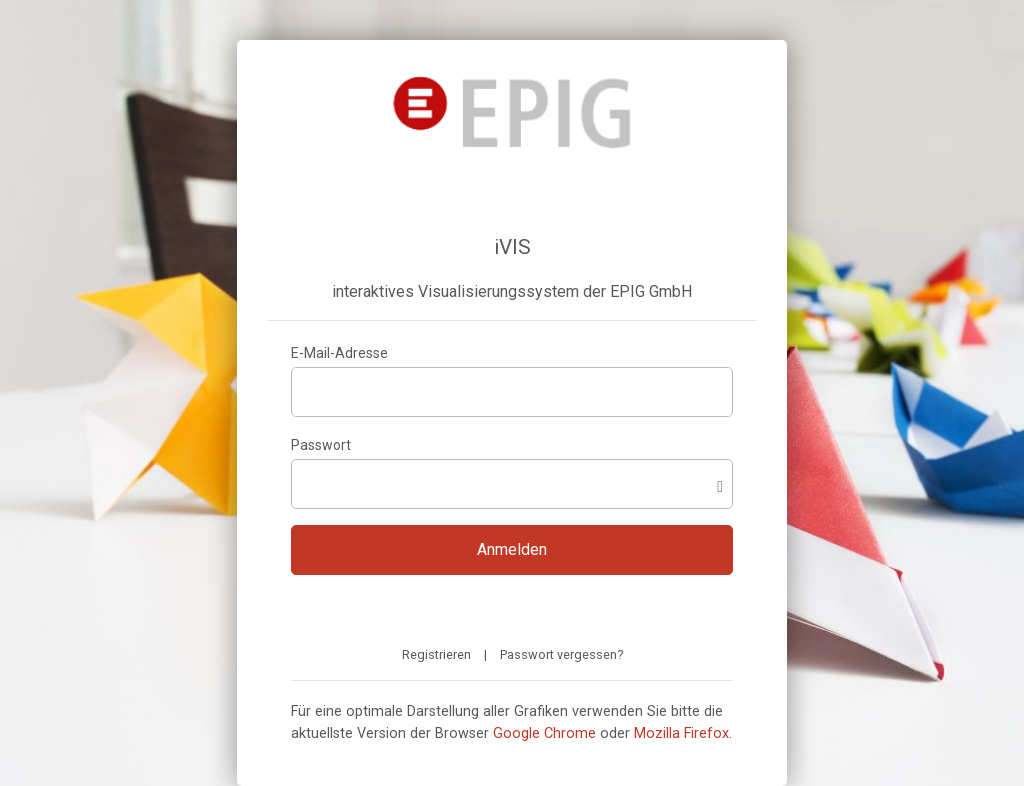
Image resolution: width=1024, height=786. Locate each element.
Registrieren (436, 654)
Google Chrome (544, 733)
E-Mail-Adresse (339, 353)
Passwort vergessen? (561, 654)
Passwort (321, 445)
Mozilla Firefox (681, 733)
